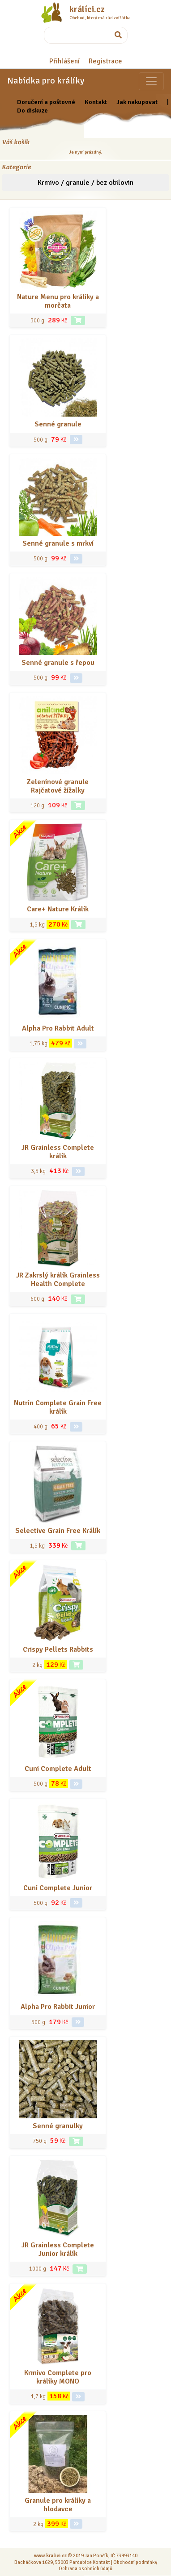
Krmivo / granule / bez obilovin (85, 182)
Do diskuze (32, 110)
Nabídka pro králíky (45, 80)
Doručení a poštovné (46, 102)
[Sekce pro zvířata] (151, 81)
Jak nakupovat (137, 102)
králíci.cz (87, 9)
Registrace (105, 61)
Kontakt (96, 102)
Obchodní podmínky (135, 2562)
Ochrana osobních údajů (85, 2568)
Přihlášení (64, 61)
